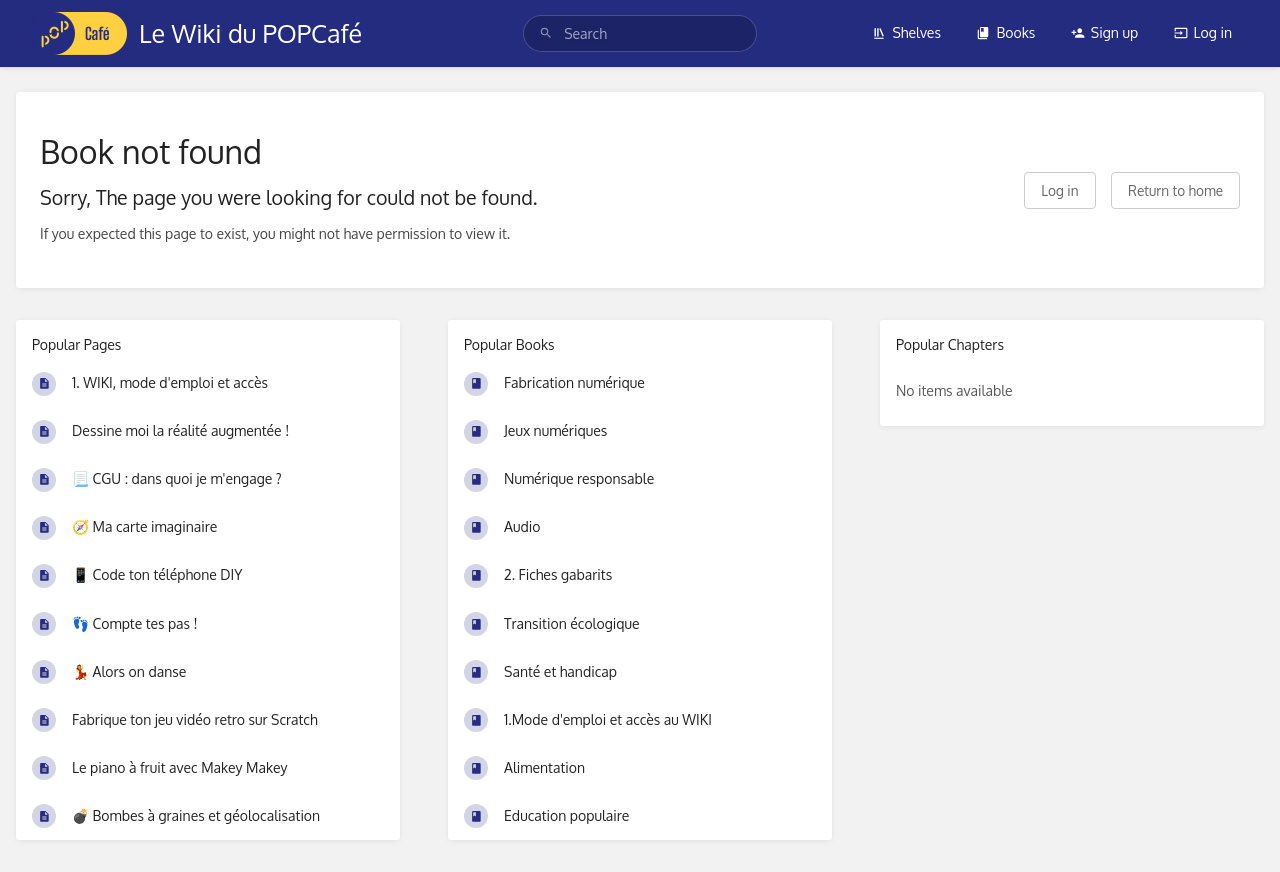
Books (1005, 32)
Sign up (1104, 32)
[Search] (546, 33)
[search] (640, 33)
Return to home (1175, 190)
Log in (1203, 32)
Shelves (906, 32)
